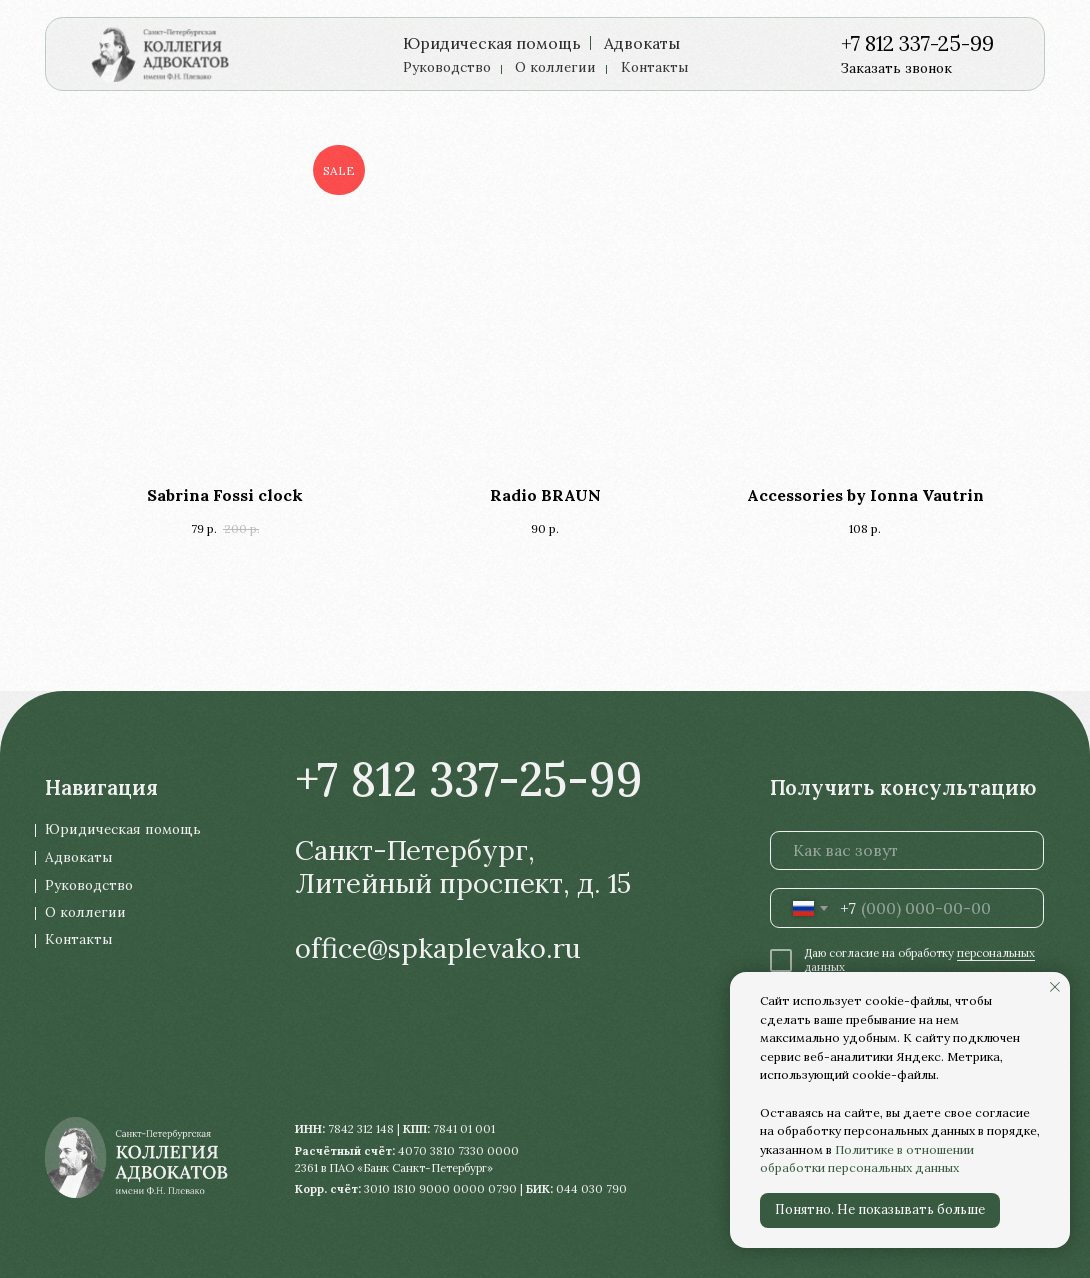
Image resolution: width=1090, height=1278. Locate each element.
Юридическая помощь (492, 43)
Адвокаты (642, 43)
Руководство (447, 67)
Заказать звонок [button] (896, 68)
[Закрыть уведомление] (1055, 987)
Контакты (654, 67)
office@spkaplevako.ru (438, 948)
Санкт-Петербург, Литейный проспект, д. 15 (463, 866)
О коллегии (555, 67)
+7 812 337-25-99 (917, 43)
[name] (907, 851)
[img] (168, 53)
